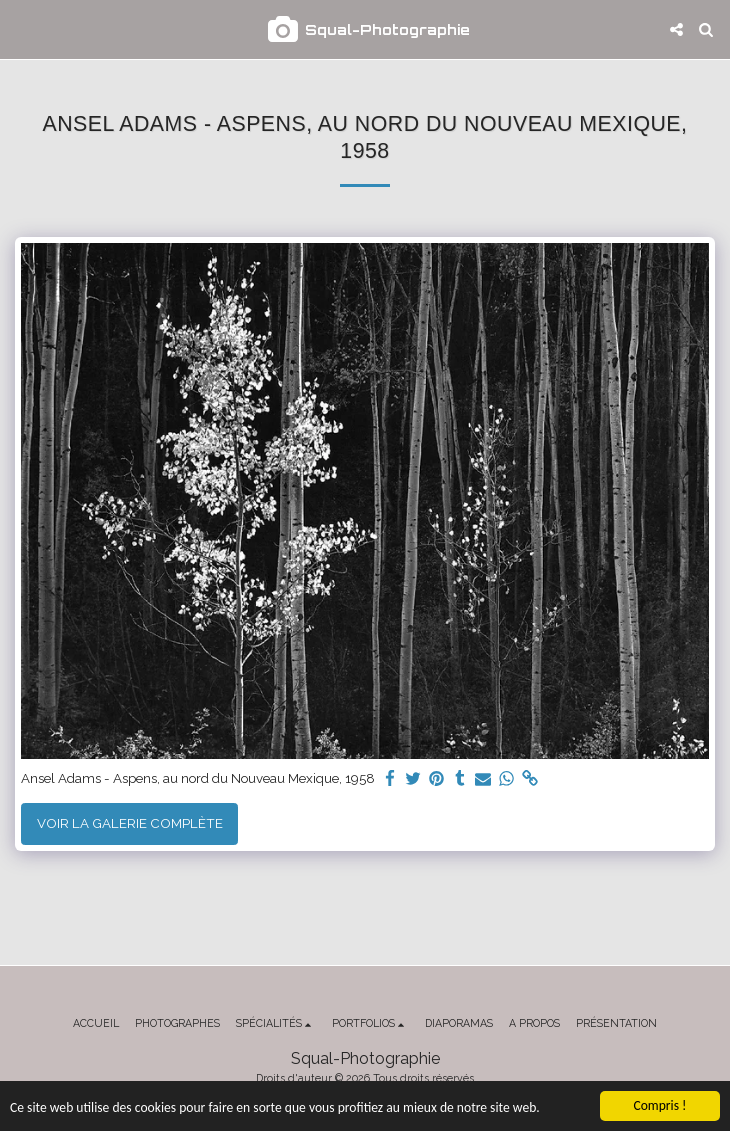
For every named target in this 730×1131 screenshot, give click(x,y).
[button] (22, 29)
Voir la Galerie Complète (130, 823)
